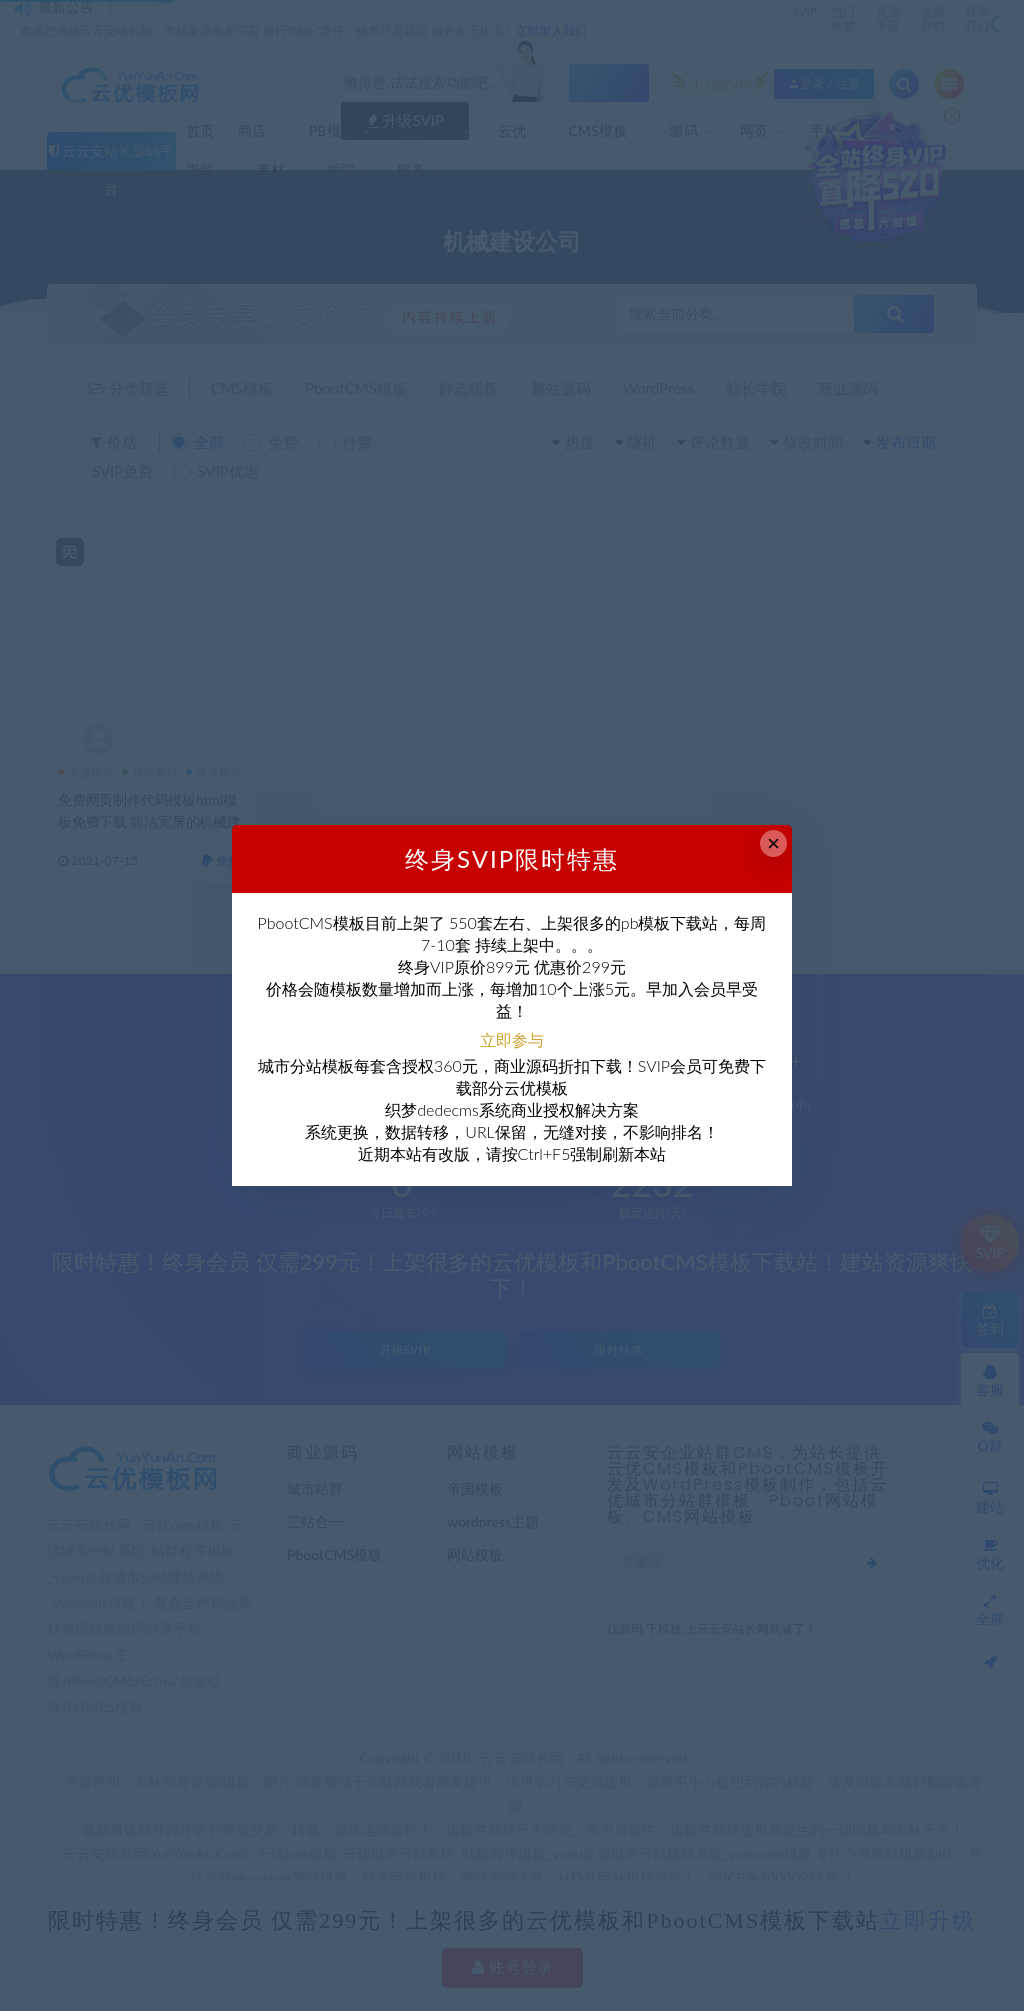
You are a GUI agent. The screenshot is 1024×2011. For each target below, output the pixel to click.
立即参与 (512, 1039)
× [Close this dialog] (773, 843)
